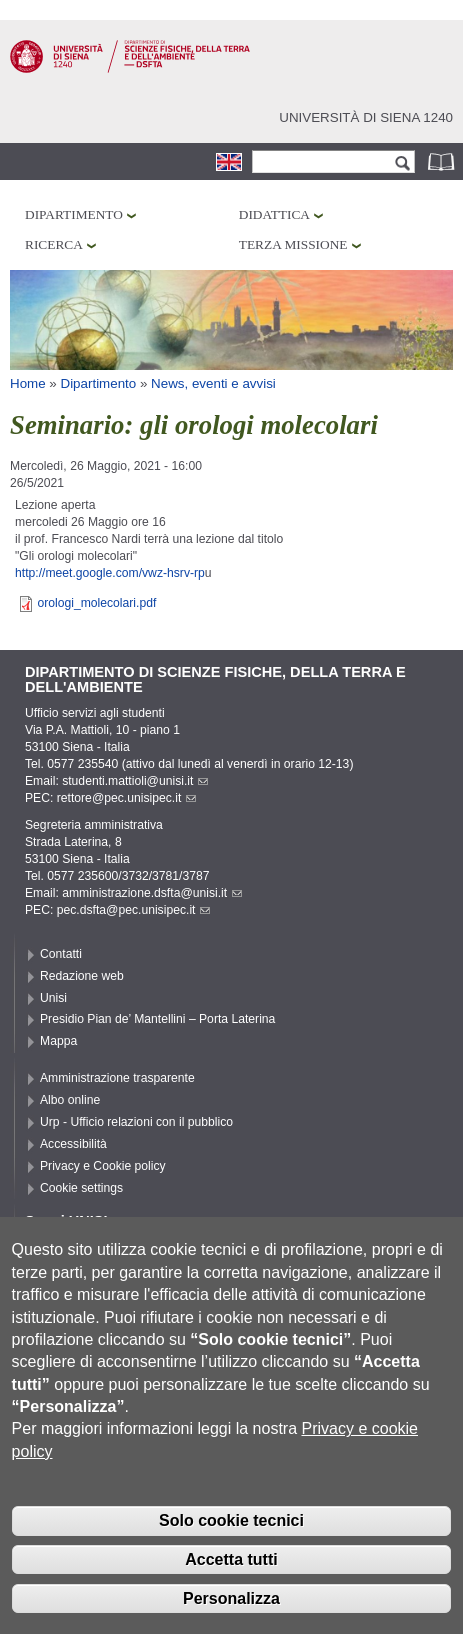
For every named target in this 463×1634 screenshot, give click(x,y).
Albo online (70, 1100)
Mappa (58, 1041)
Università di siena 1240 (366, 117)
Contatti (61, 954)
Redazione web (82, 976)
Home (28, 383)
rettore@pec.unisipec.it (127, 798)
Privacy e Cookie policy (103, 1166)
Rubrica (443, 161)
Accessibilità (73, 1144)
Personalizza (231, 1614)
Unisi (53, 998)
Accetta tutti (231, 1575)
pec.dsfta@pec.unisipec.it (134, 910)
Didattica (274, 214)
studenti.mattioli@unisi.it (135, 781)
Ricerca (54, 244)
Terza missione (293, 244)
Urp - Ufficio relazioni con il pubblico (136, 1122)
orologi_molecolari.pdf (96, 603)
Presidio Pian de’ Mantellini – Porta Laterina (157, 1019)
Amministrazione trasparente (117, 1078)
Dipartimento (74, 214)
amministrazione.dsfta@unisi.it (152, 893)
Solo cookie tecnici (231, 1537)
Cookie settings (81, 1188)
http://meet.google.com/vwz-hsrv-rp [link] (110, 573)
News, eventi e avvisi (213, 383)
